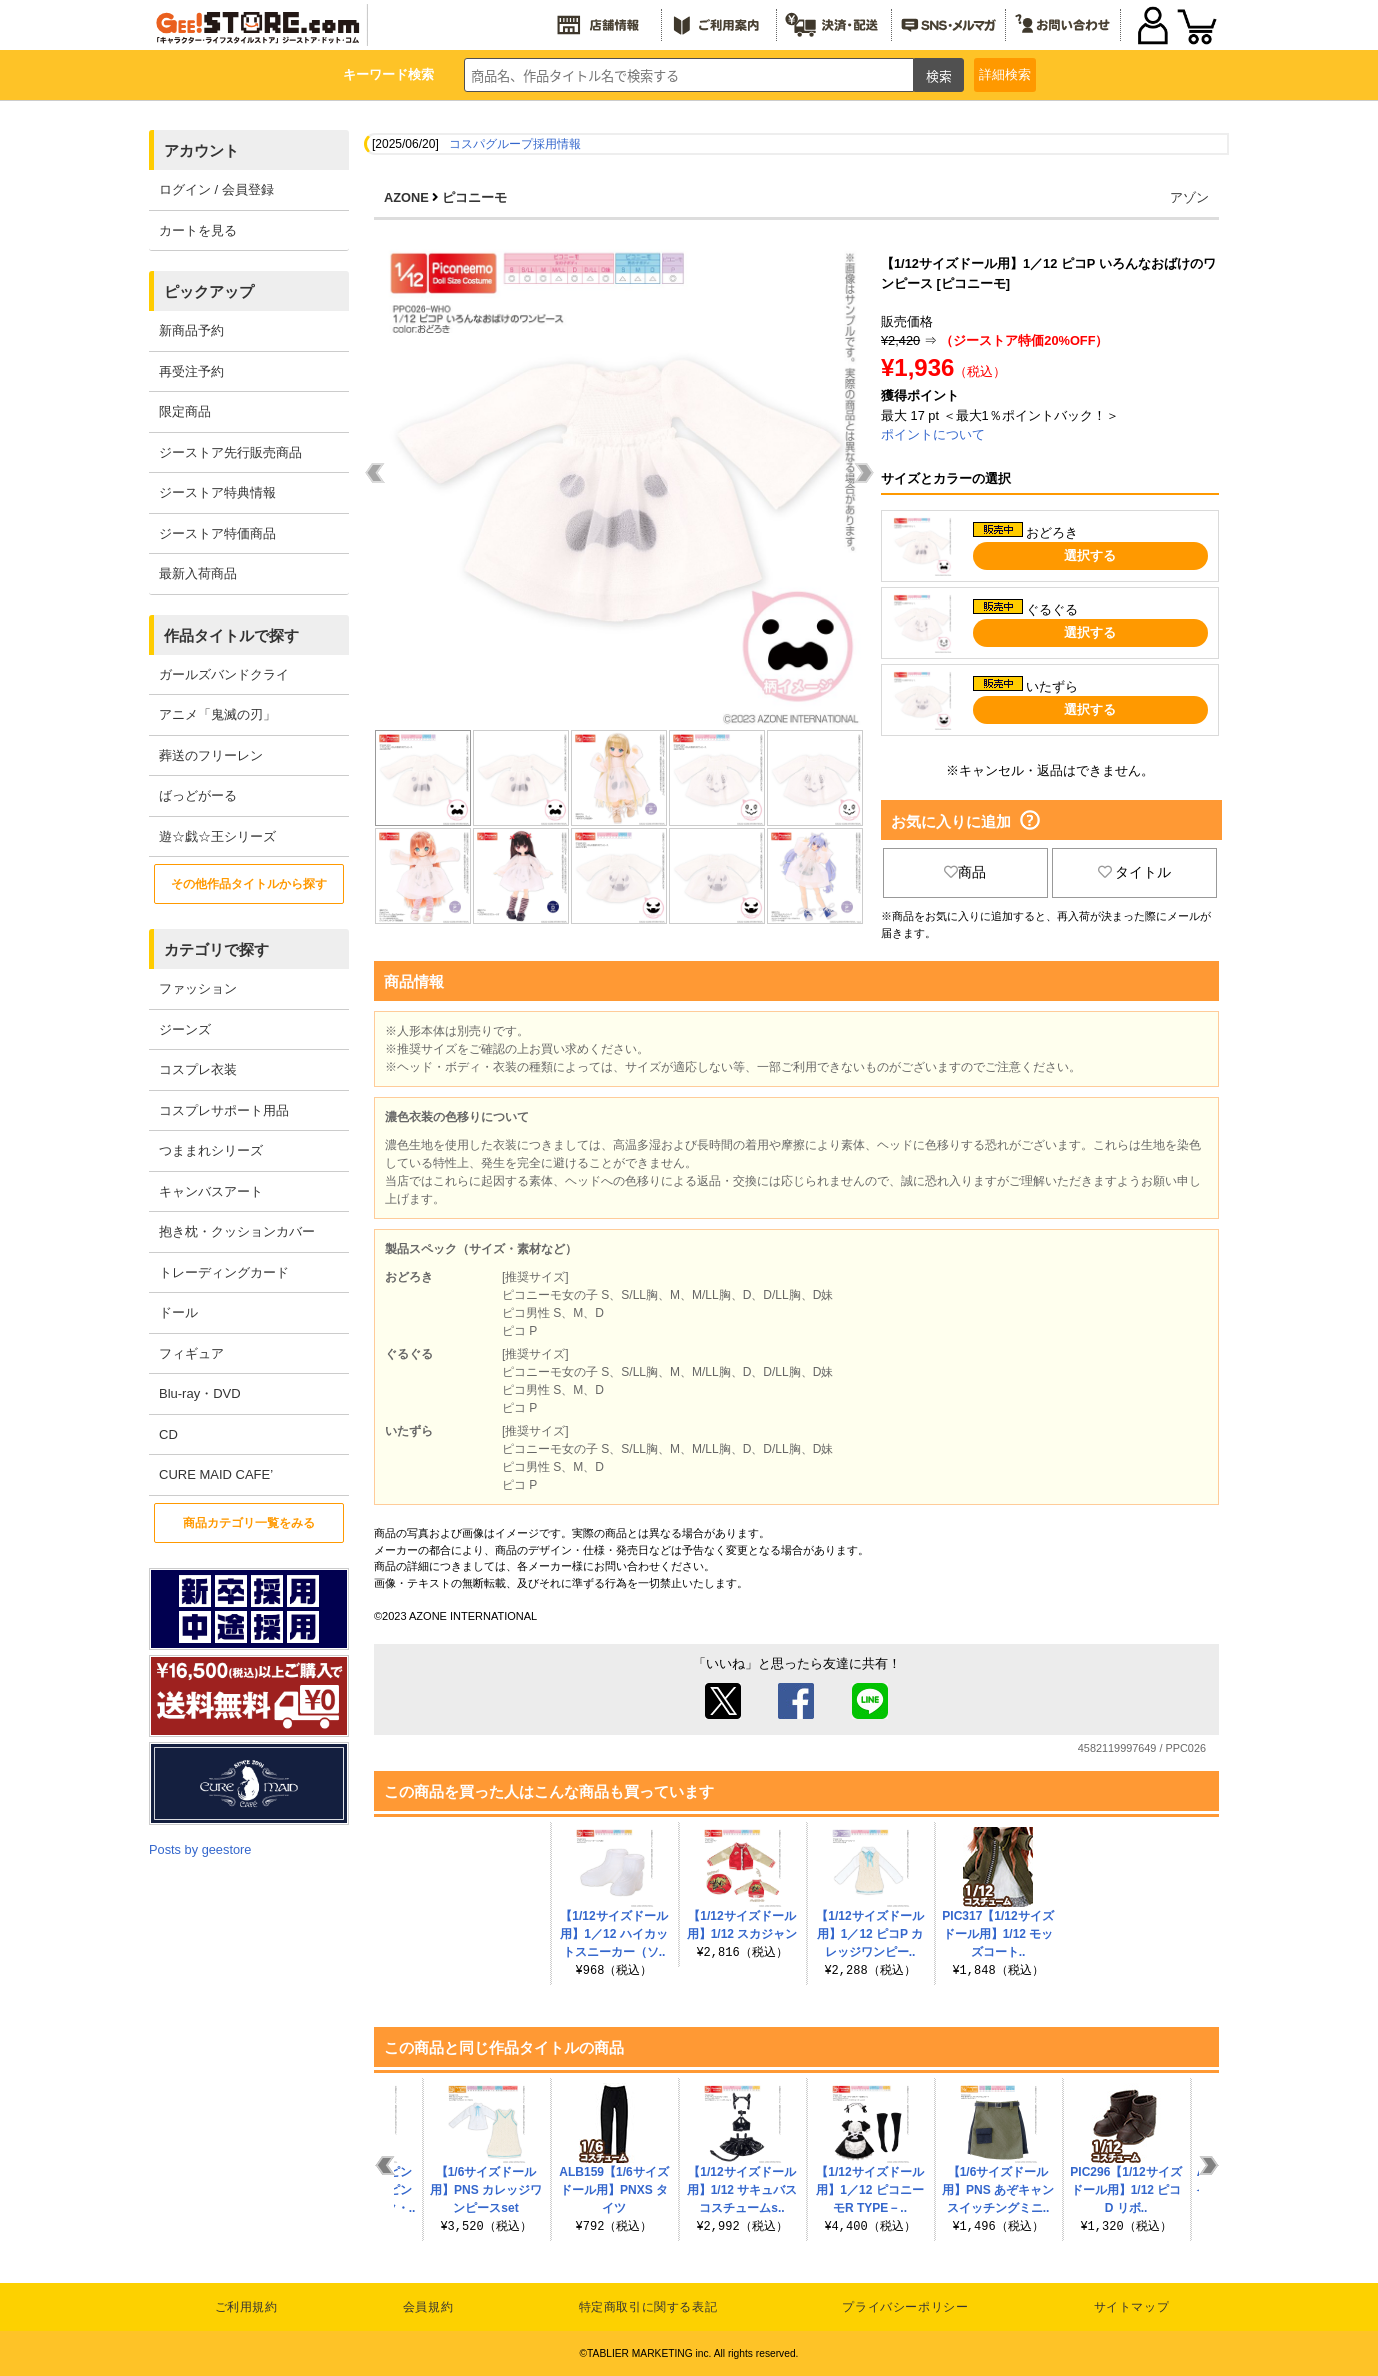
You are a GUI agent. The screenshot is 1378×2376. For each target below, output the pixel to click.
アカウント (201, 150)
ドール (178, 1312)
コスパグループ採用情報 (515, 144)
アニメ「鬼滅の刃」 (217, 714)
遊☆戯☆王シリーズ (217, 836)
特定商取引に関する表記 (648, 2307)
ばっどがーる (198, 795)
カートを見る (198, 230)
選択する (1090, 555)
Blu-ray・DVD (200, 1393)
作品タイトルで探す (231, 635)
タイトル (1135, 872)
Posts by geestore (200, 1849)
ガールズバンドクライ (224, 674)
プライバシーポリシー (905, 2307)
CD (168, 1434)
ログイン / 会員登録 (216, 189)
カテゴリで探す (216, 949)
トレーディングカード (224, 1272)
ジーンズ (185, 1029)
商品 (965, 872)
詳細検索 (1005, 74)
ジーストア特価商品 (217, 533)
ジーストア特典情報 (217, 492)
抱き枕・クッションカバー (237, 1231)
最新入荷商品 (198, 573)
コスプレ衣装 (198, 1069)
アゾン (1189, 197)
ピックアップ (209, 291)
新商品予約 (191, 330)
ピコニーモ (474, 197)
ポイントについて (933, 434)
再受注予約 (191, 371)
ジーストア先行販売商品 (230, 452)
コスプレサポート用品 (224, 1110)
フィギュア (191, 1353)
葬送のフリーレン (211, 755)
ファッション (198, 988)
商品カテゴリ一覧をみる (249, 1523)
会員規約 (428, 2307)
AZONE (406, 197)
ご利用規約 (246, 2307)
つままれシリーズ (211, 1150)
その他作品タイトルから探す (249, 884)
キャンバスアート (211, 1191)
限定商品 (185, 411)
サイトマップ (1132, 2307)
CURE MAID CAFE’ (216, 1474)
